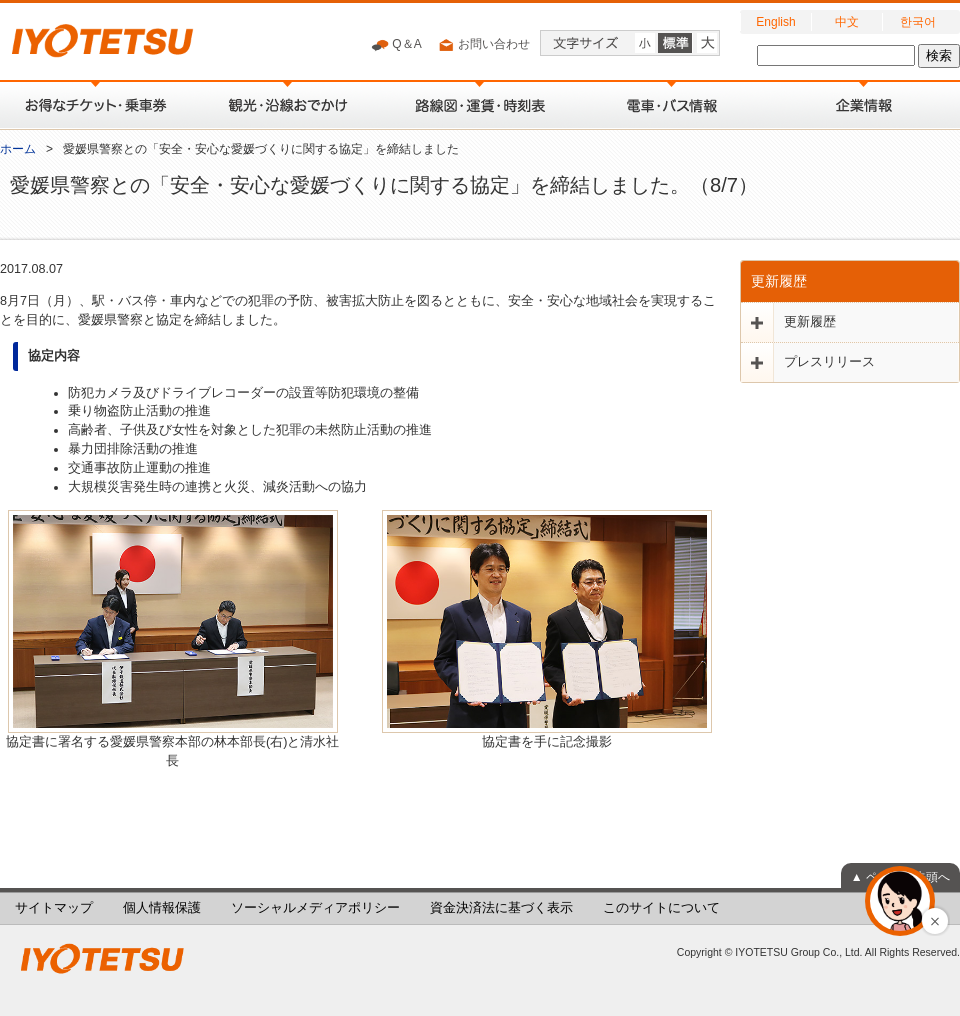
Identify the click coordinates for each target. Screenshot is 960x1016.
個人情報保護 (162, 908)
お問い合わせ (483, 45)
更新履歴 (779, 281)
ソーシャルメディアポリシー (315, 908)
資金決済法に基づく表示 (501, 908)
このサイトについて (661, 908)
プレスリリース (829, 362)
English (775, 22)
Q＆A (396, 45)
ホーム (18, 149)
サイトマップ (54, 908)
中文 (847, 22)
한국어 (918, 22)
